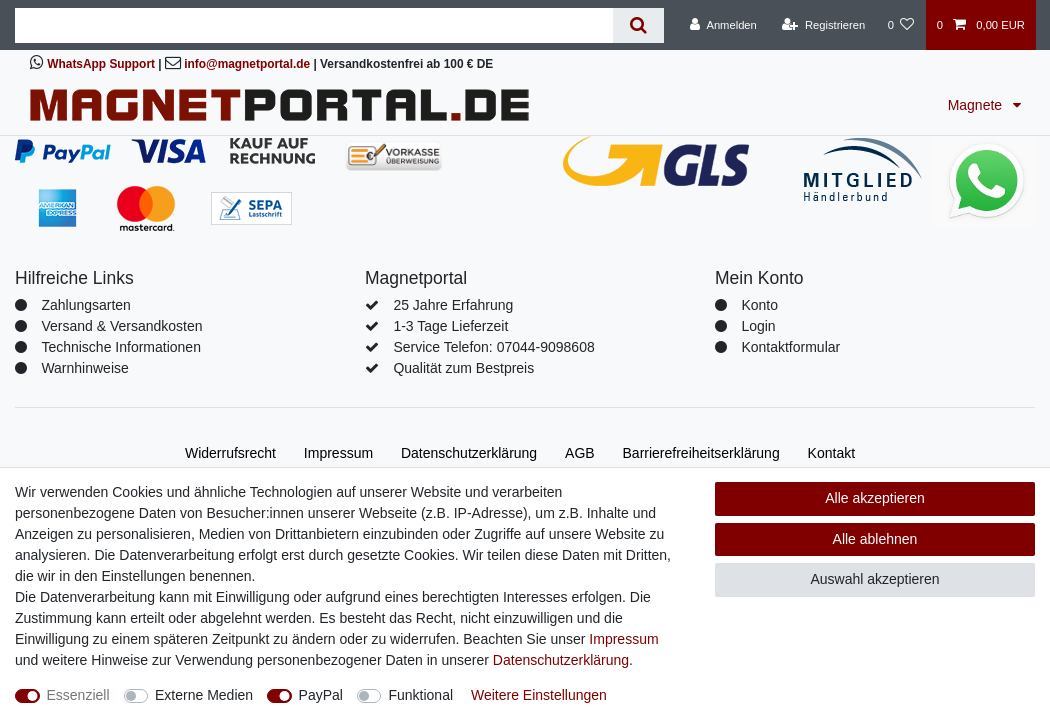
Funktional (420, 695)
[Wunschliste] (900, 25)
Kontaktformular (790, 347)
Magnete (977, 105)
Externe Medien (204, 695)
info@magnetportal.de (247, 64)
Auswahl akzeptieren (874, 579)
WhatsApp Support (101, 64)
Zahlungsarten (86, 305)
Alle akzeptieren (875, 498)
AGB (580, 453)
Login (758, 326)
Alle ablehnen (875, 539)
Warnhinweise (84, 368)
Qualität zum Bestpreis (463, 368)
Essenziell (78, 695)
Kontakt (831, 453)
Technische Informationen (121, 347)
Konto (759, 305)
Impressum (338, 453)
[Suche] (638, 25)
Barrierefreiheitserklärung (701, 453)
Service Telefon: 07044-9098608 (493, 347)
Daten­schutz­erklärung (469, 453)
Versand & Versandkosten (121, 326)
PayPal (321, 695)
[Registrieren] (823, 25)
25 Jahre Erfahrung (453, 305)
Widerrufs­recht (230, 453)
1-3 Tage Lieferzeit (450, 326)
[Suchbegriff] (314, 25)
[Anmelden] (723, 25)
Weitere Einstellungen (539, 695)
